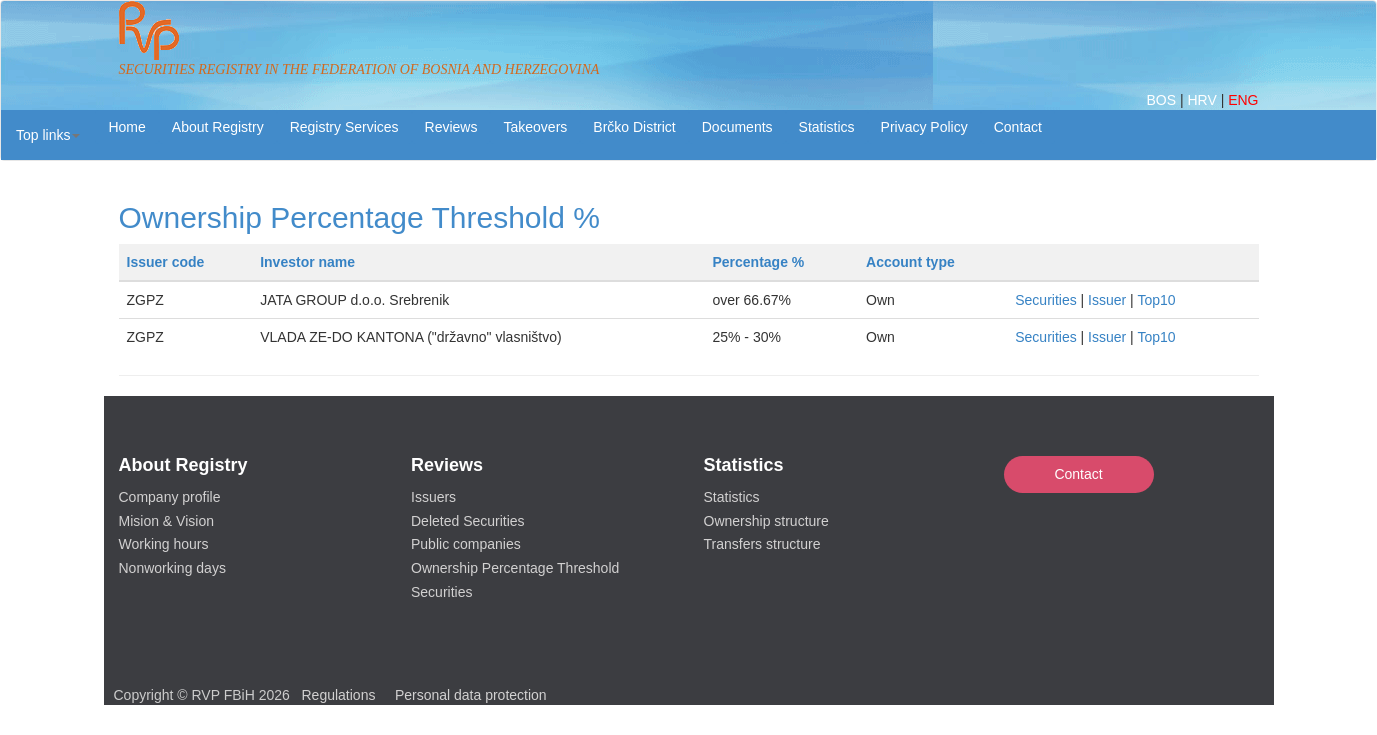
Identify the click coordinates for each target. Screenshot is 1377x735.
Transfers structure (762, 544)
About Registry (218, 127)
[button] (48, 135)
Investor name (307, 262)
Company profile (170, 497)
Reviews (451, 127)
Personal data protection (471, 695)
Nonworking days (172, 568)
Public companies (466, 544)
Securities (1045, 300)
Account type (910, 262)
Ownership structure (766, 521)
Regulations (339, 695)
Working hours (164, 544)
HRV (1203, 100)
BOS (1162, 100)
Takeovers (535, 127)
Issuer (1107, 300)
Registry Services (344, 127)
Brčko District (634, 127)
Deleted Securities (468, 521)
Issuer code (166, 262)
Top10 (1156, 300)
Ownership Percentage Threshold (515, 568)
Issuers (433, 497)
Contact (1078, 474)
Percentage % (758, 262)
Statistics (827, 127)
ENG (1243, 100)
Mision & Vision (166, 521)
